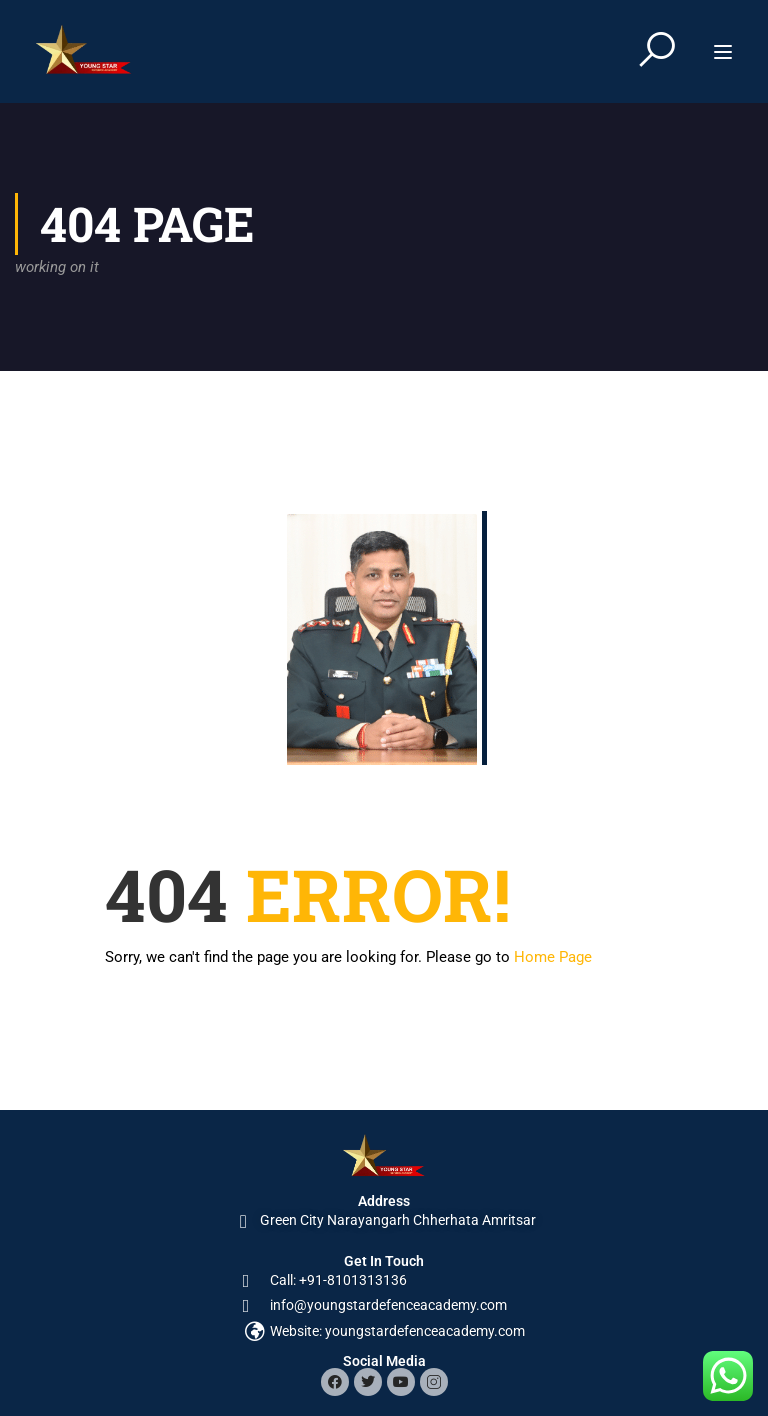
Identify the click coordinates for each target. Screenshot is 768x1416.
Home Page (553, 957)
